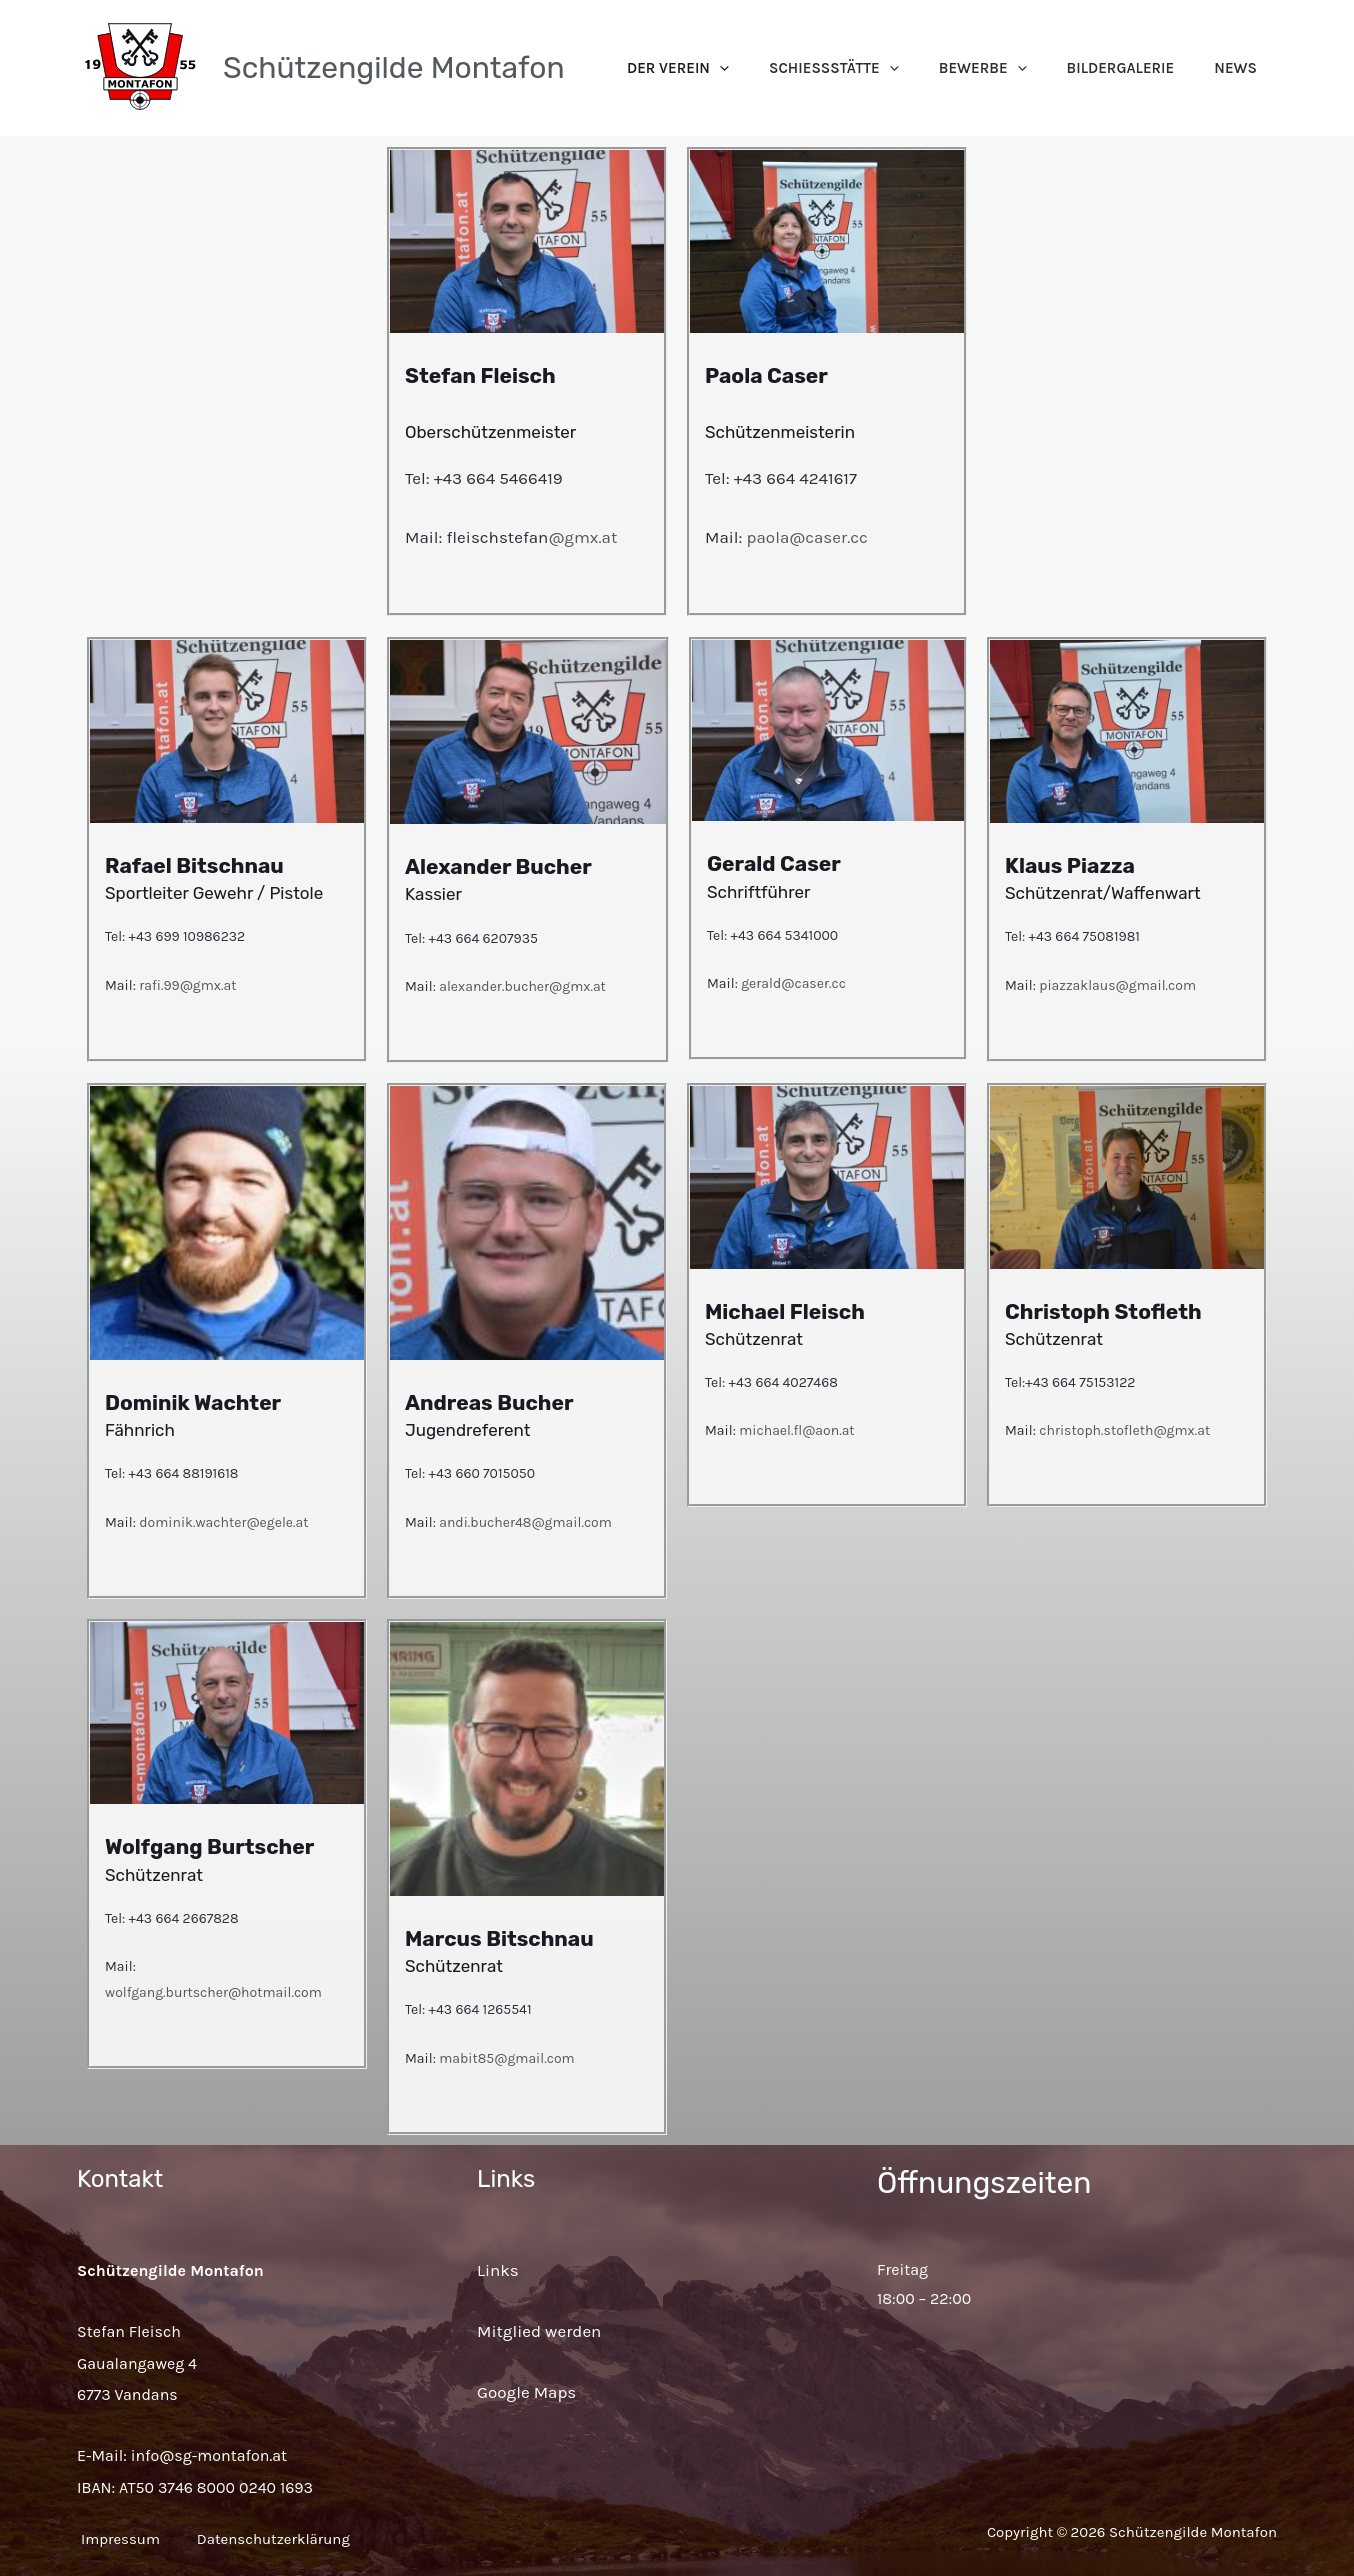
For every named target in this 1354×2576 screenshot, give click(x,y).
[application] (809, 68)
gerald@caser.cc (793, 983)
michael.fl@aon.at (796, 1430)
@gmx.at (582, 537)
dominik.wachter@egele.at (222, 1522)
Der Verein (768, 68)
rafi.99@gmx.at (187, 985)
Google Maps (526, 2392)
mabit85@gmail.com (506, 2058)
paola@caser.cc (807, 537)
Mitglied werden (539, 2331)
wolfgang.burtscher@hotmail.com (213, 1992)
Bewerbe (1033, 68)
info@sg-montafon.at (209, 2455)
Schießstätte (904, 68)
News (1245, 68)
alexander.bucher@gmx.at (521, 986)
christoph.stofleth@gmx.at (1124, 1430)
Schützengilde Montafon (394, 68)
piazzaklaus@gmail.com (1117, 985)
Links (498, 2270)
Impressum (116, 2539)
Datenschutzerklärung (290, 2539)
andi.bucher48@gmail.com (525, 1522)
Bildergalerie (1151, 68)
